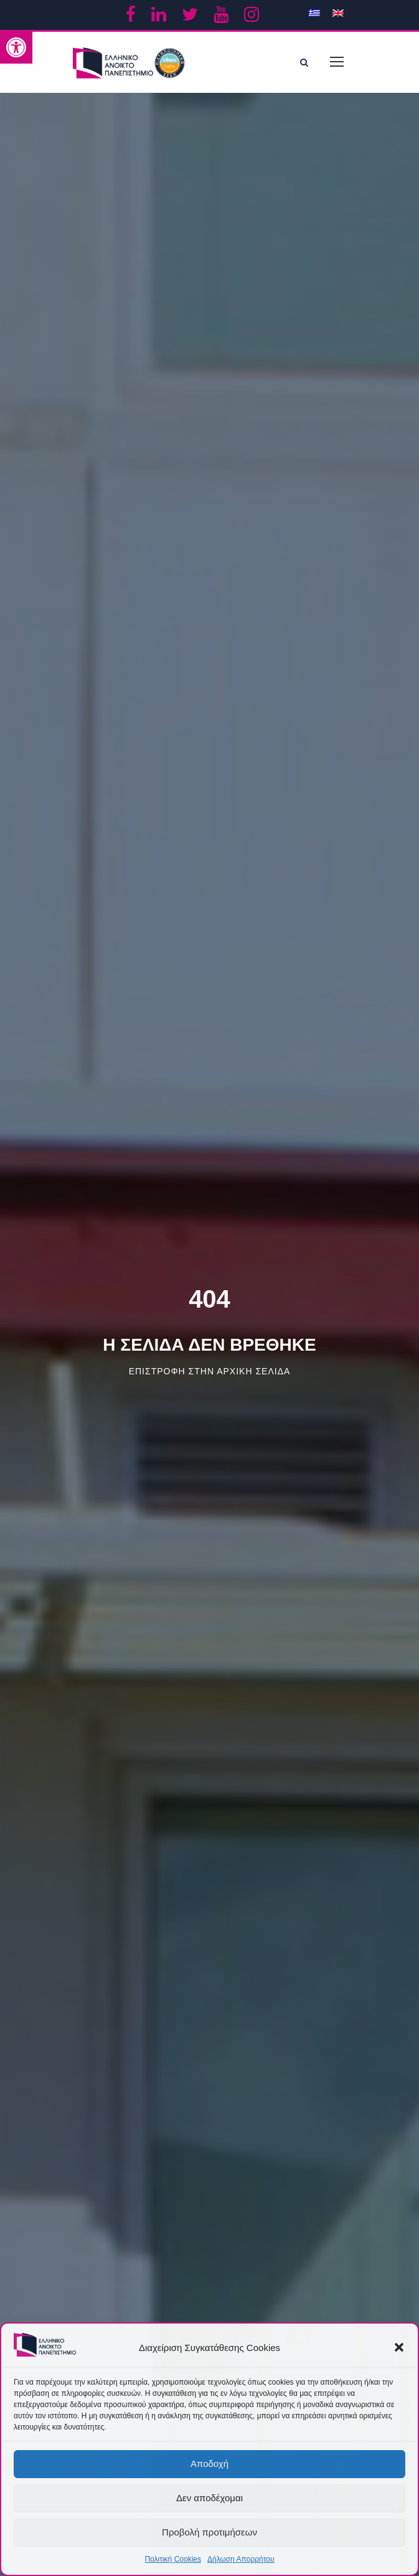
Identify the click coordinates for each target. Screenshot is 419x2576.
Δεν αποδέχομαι (209, 2497)
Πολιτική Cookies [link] (172, 2559)
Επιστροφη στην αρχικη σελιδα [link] (210, 1371)
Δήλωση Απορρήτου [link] (241, 2559)
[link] (16, 47)
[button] (399, 2347)
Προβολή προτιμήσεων (209, 2532)
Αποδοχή (209, 2463)
